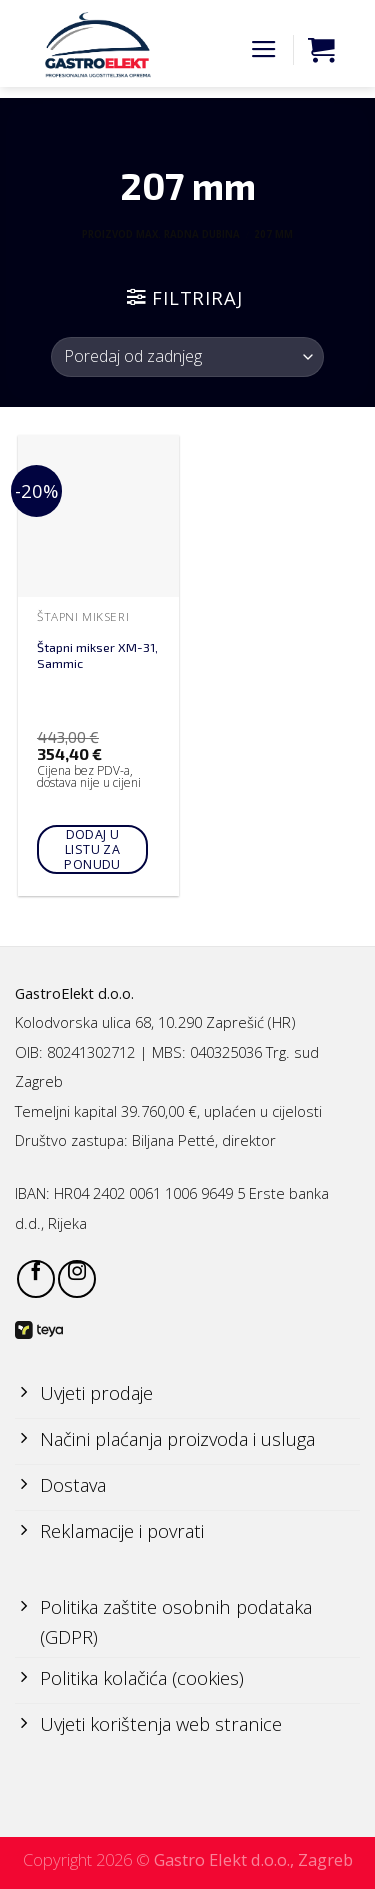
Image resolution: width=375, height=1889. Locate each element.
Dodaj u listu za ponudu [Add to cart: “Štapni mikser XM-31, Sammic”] (92, 849)
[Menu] (264, 50)
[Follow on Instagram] (77, 1279)
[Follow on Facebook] (36, 1279)
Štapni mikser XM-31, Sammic (97, 655)
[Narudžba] (187, 357)
